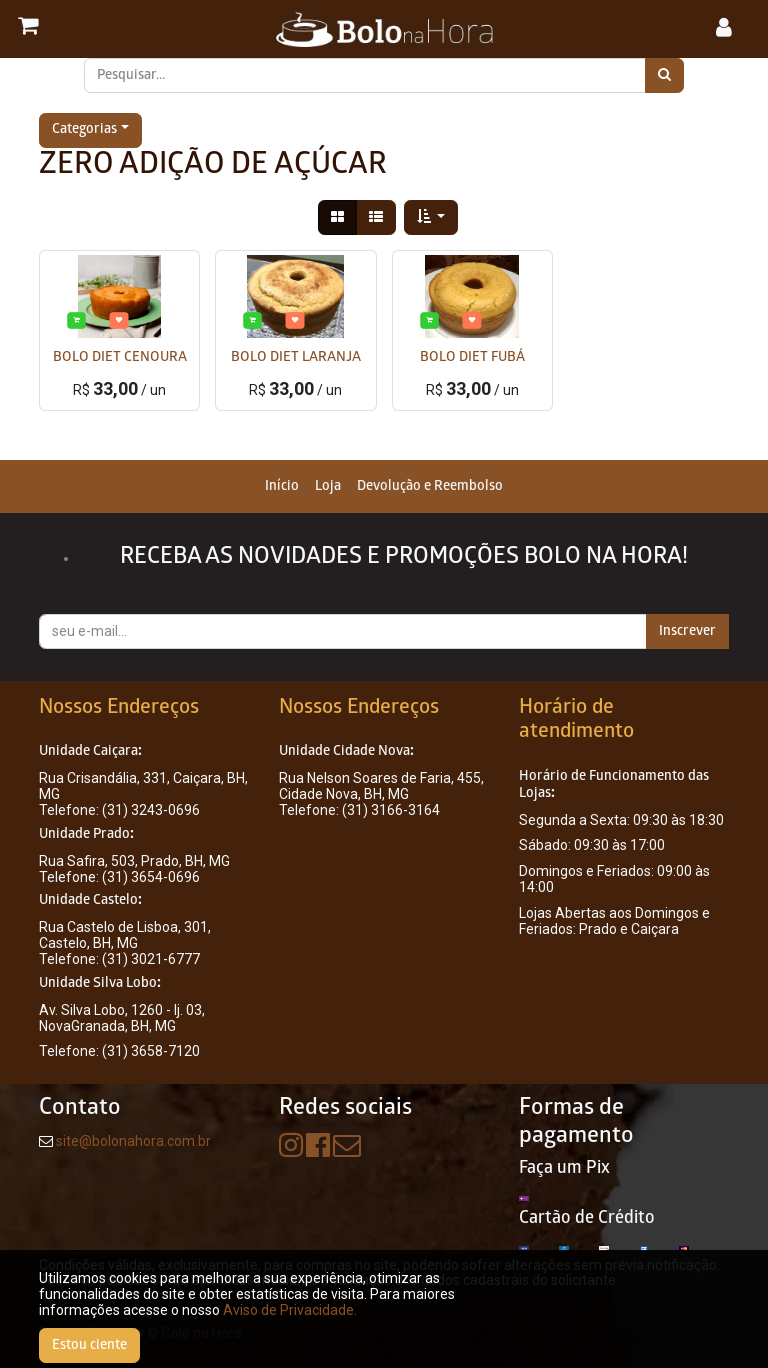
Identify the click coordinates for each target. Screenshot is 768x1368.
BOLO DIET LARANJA (296, 358)
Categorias (84, 130)
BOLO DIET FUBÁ (472, 358)
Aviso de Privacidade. (290, 1310)
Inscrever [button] (687, 631)
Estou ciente (89, 1345)
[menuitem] (282, 486)
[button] (431, 217)
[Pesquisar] (664, 75)
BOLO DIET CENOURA (120, 358)
